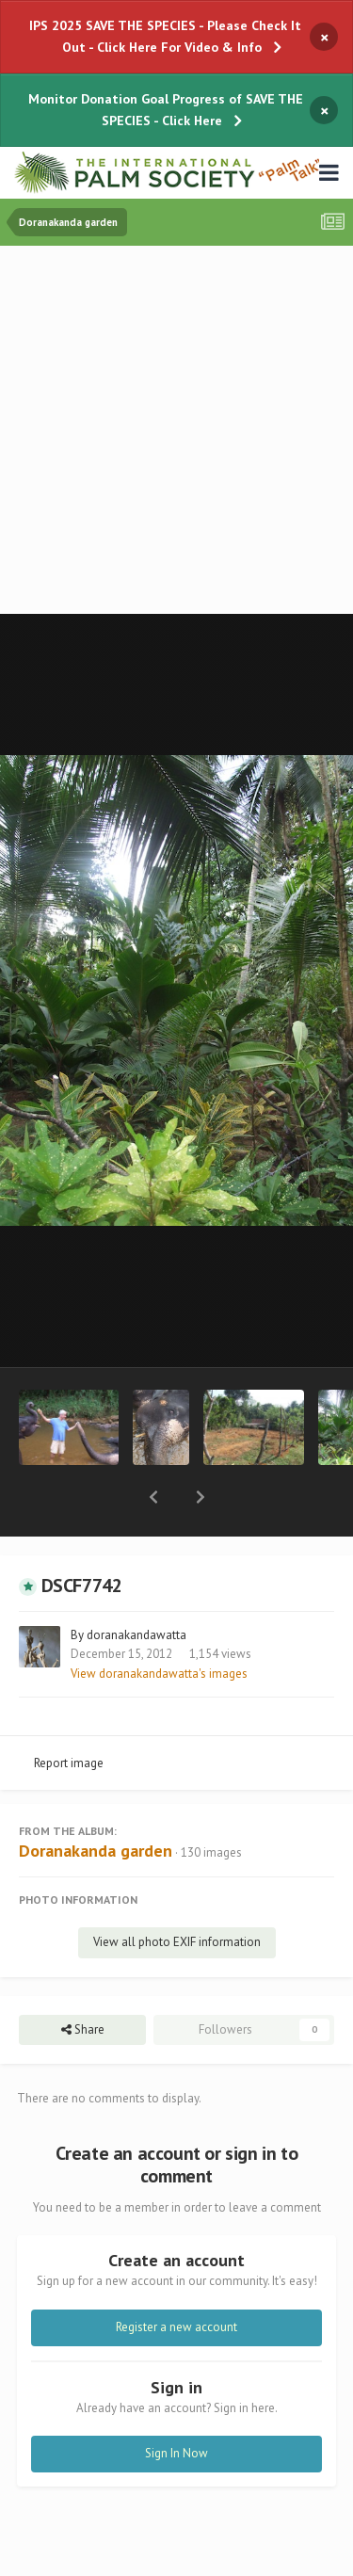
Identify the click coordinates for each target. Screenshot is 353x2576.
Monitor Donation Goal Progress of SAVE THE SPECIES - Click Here (165, 109)
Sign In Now (176, 2404)
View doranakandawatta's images (159, 1625)
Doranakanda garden (95, 1801)
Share (82, 1981)
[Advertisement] (176, 431)
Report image (69, 1714)
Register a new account (176, 2278)
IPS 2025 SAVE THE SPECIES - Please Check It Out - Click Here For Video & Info (165, 36)
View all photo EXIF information (177, 1893)
